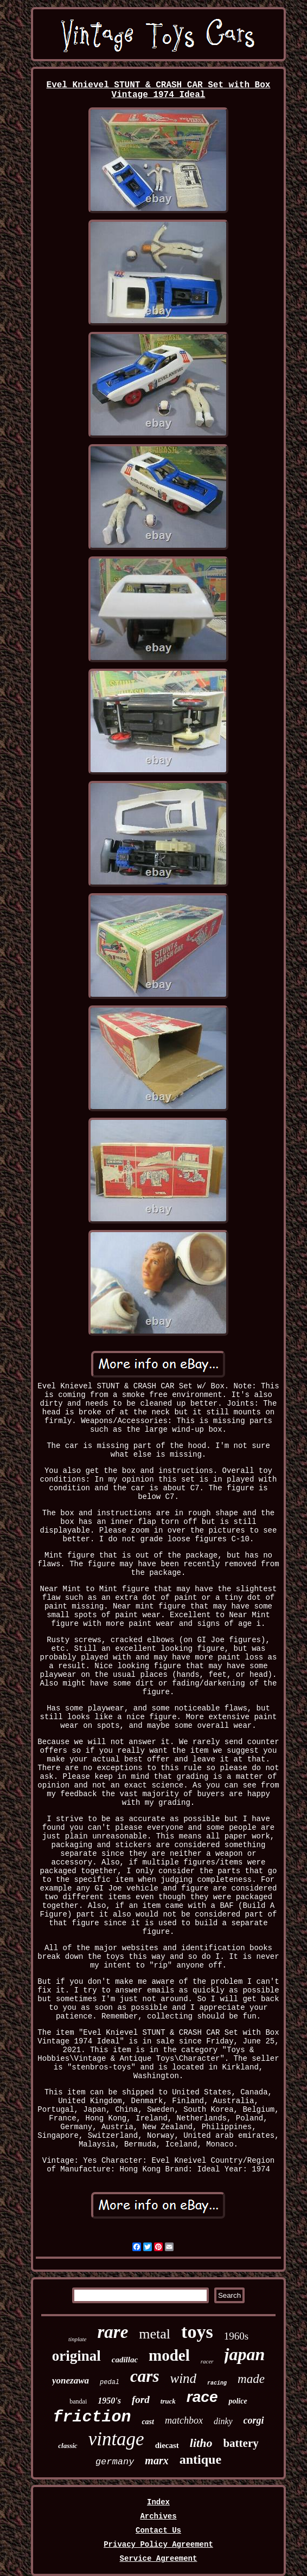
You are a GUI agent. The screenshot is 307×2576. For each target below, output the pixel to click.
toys (197, 2332)
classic (67, 2446)
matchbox (184, 2420)
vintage (116, 2439)
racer (207, 2361)
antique (200, 2459)
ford (141, 2399)
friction (92, 2417)
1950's (109, 2400)
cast (148, 2422)
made (251, 2379)
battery (240, 2443)
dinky (223, 2421)
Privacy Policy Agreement (158, 2544)
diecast (167, 2445)
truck (168, 2401)
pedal (109, 2382)
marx (156, 2460)
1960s (236, 2336)
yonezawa (70, 2380)
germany (114, 2462)
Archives (158, 2516)
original (76, 2356)
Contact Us (158, 2530)
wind (183, 2378)
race (202, 2396)
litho (201, 2443)
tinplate (77, 2339)
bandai (78, 2401)
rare (113, 2332)
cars (144, 2376)
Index (158, 2502)
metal (154, 2334)
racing (217, 2383)
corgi (254, 2420)
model (169, 2355)
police (237, 2401)
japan (245, 2354)
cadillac (125, 2359)
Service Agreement (158, 2558)
